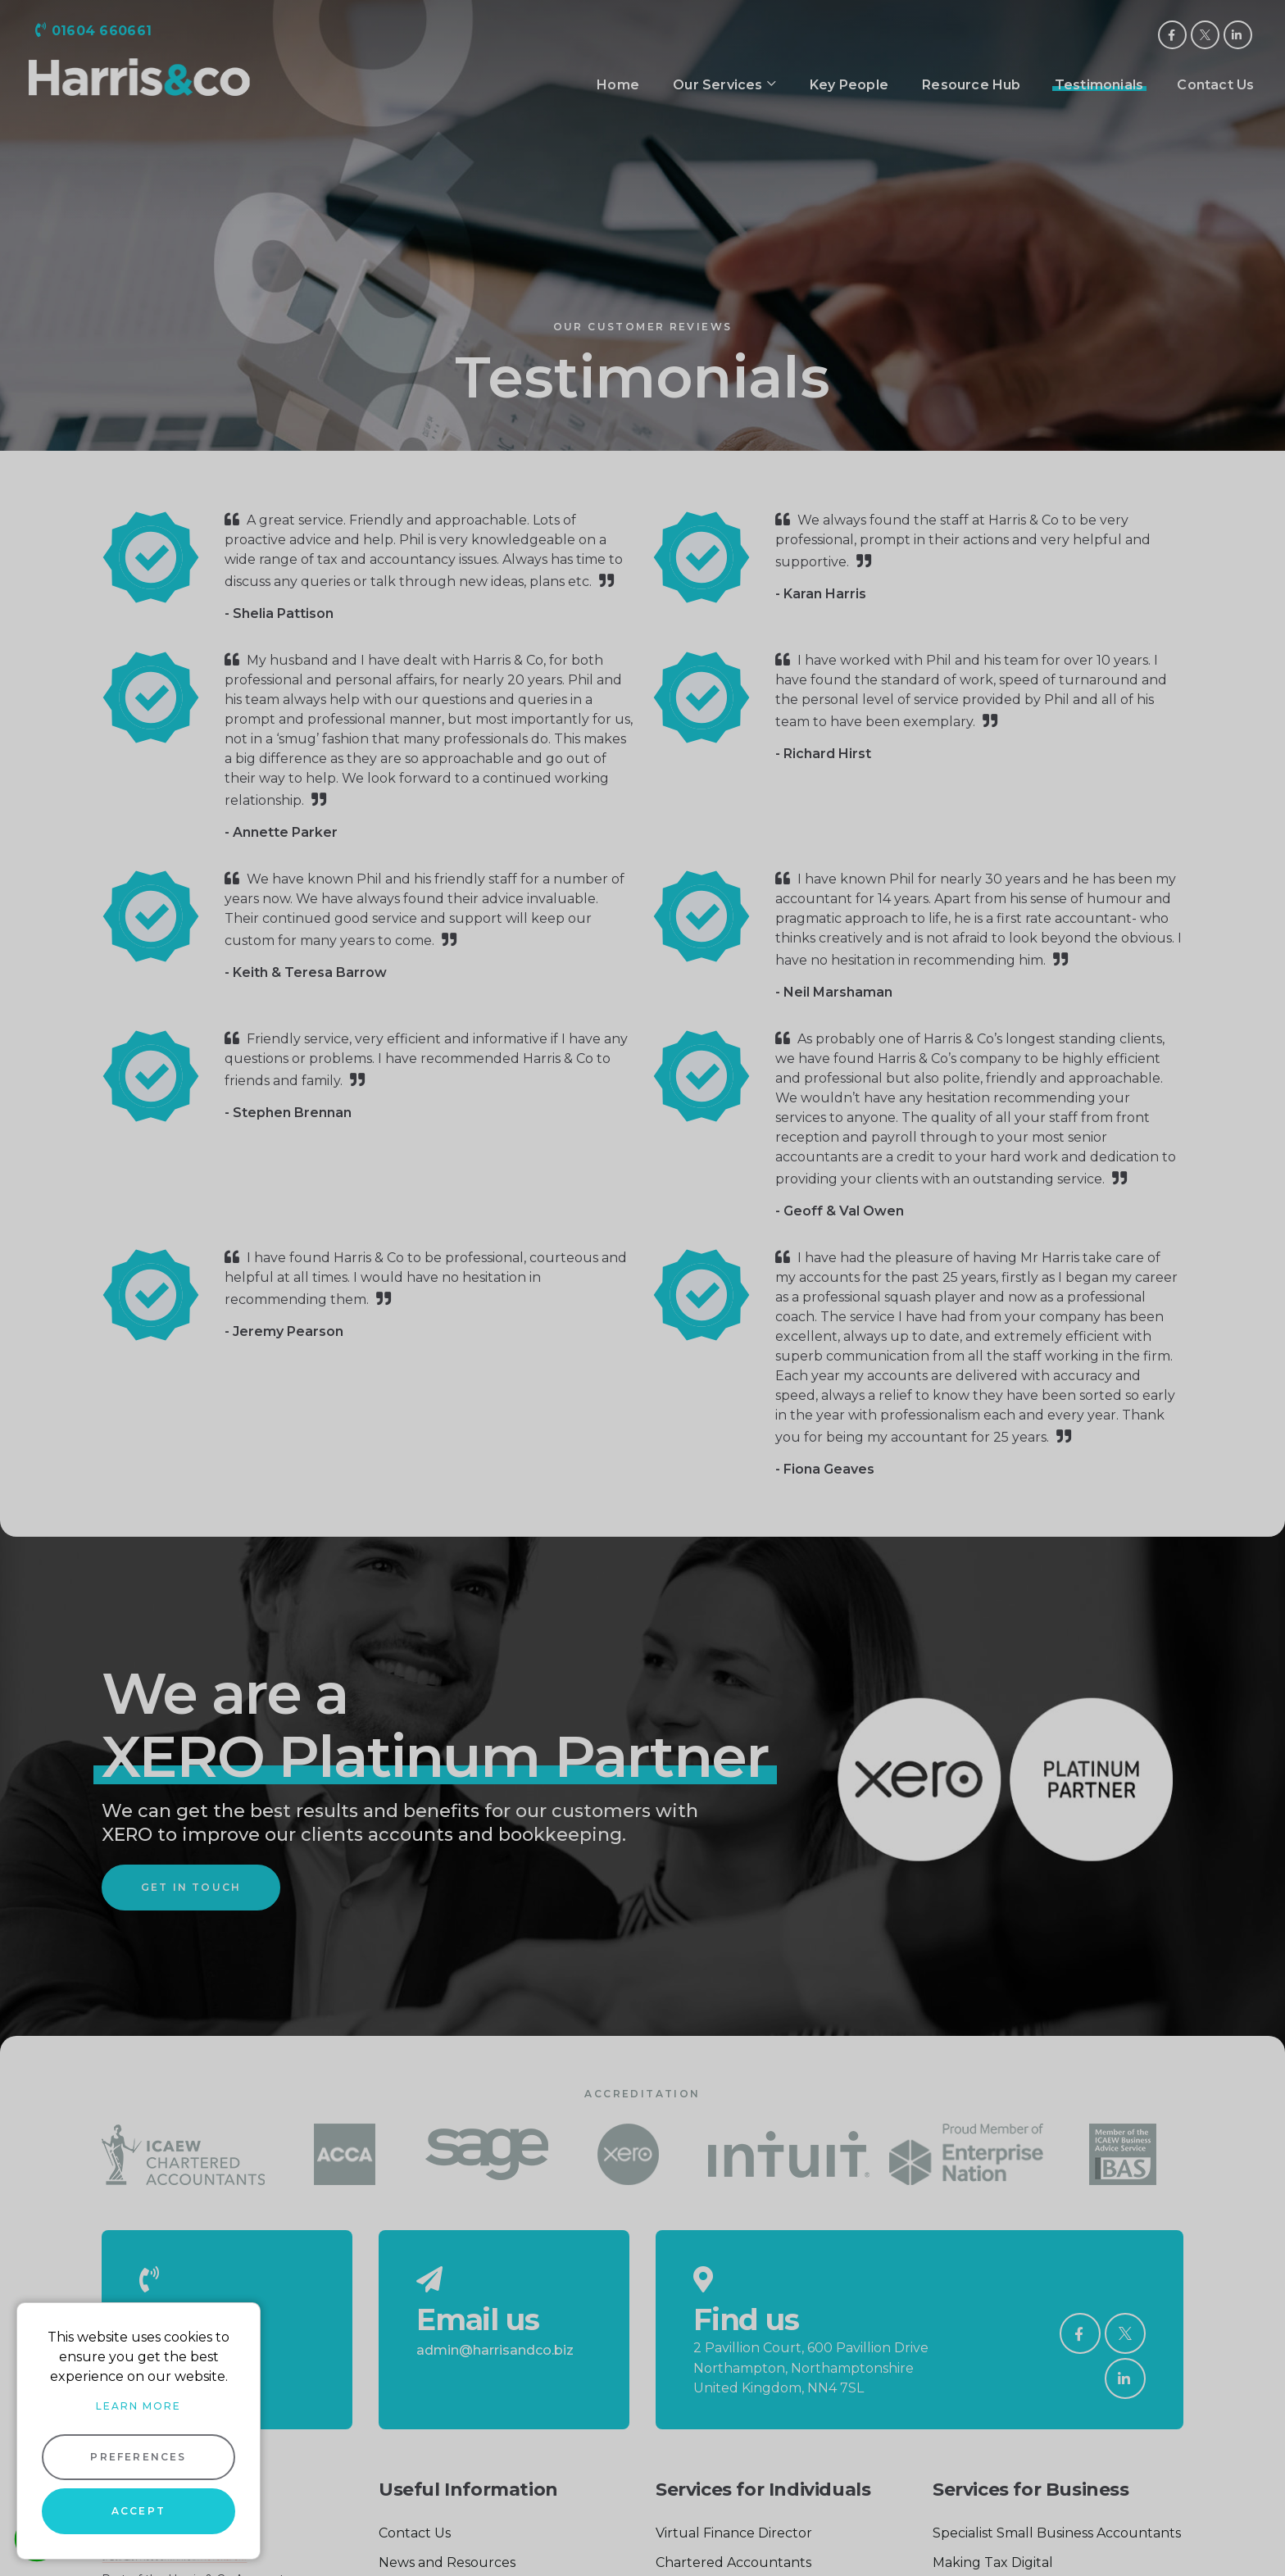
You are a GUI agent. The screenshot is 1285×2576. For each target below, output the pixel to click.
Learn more (138, 2406)
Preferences (138, 2457)
